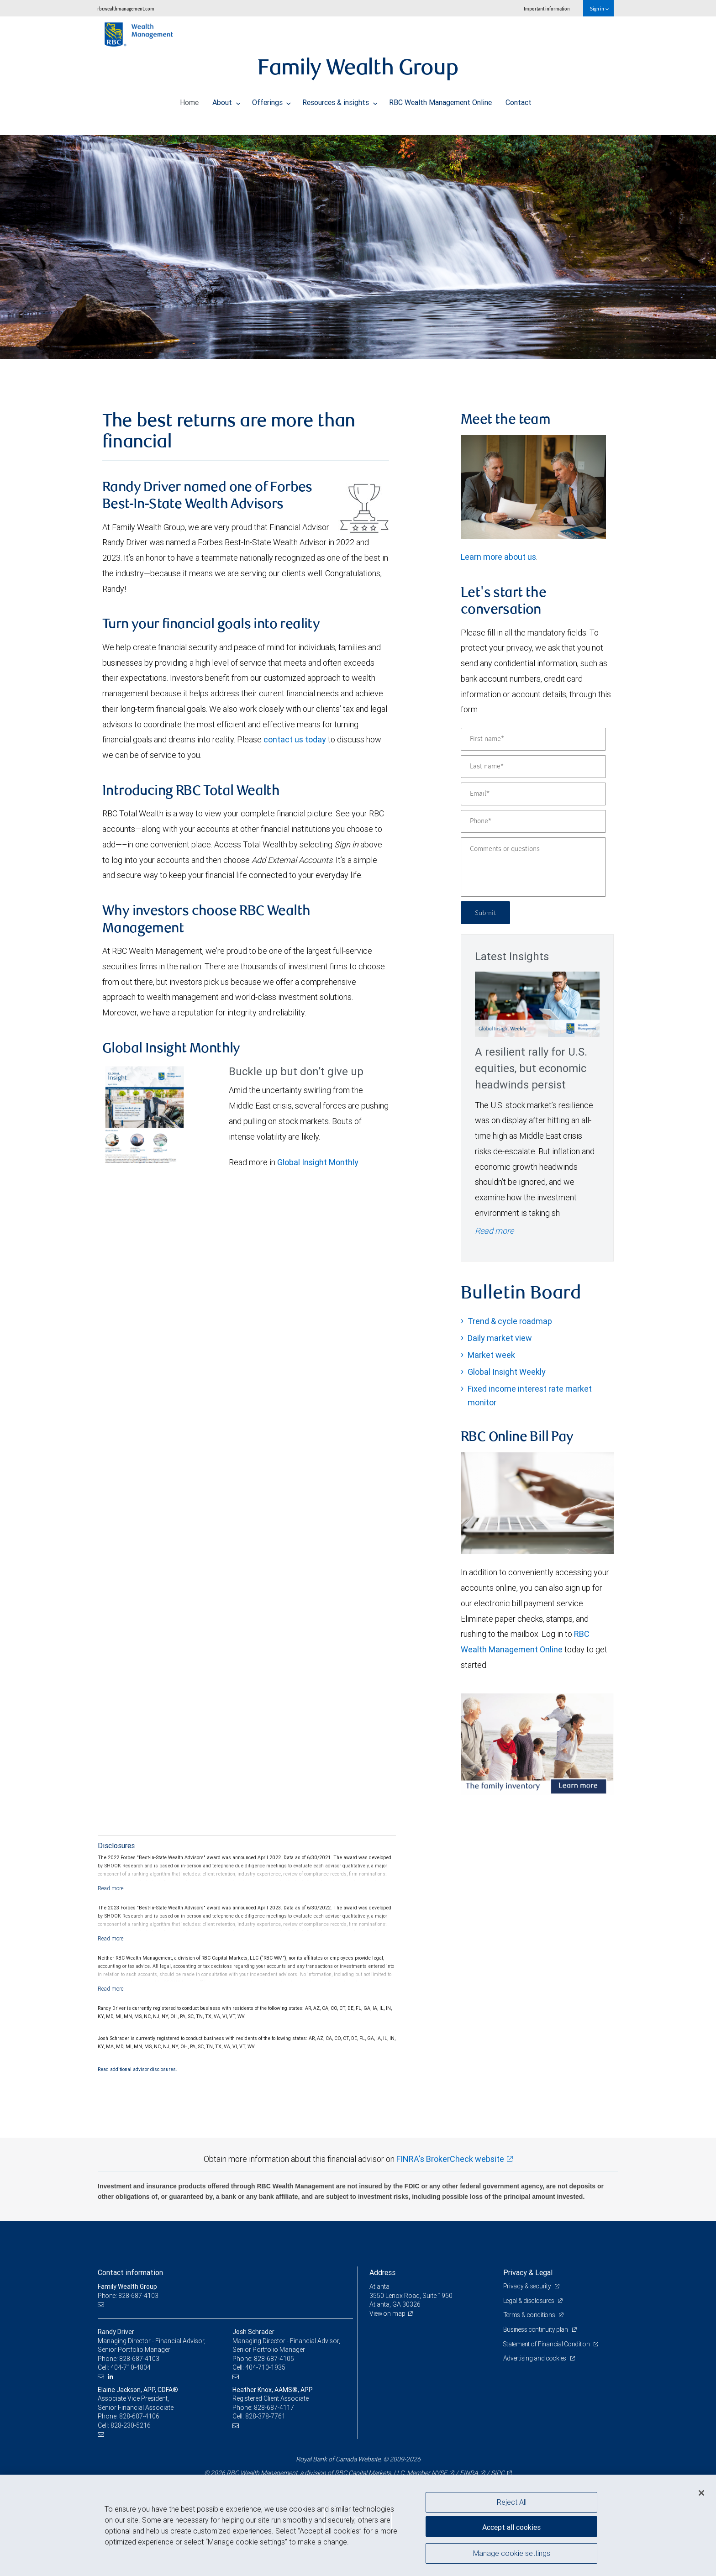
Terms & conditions (530, 2315)
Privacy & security (528, 2286)
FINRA (469, 2473)
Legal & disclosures (530, 2301)
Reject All (511, 2502)
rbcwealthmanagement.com (125, 8)
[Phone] (533, 821)
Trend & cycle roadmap (510, 1321)
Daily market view (500, 1338)
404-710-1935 (265, 2367)
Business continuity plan (536, 2329)
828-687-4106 (139, 2416)
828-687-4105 (274, 2359)
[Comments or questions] (533, 867)
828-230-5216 (131, 2425)
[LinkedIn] (112, 2376)
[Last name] (533, 766)
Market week (491, 1355)
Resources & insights (340, 100)
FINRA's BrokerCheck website (450, 2159)
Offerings (271, 100)
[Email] (533, 794)
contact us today (294, 739)
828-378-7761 (265, 2416)
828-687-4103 (139, 2359)
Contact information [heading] (130, 2272)
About (226, 100)
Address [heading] (382, 2272)
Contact (518, 100)
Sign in (599, 8)
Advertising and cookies (536, 2358)
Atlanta (379, 2286)
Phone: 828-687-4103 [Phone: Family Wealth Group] (128, 2296)
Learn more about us (498, 557)
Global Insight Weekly (507, 1372)
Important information (547, 8)
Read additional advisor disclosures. (137, 2069)
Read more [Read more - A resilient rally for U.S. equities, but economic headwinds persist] (494, 1230)
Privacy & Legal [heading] (528, 2272)
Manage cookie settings (511, 2554)
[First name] (533, 739)
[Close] (701, 2493)
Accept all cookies (511, 2525)
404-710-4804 (131, 2367)
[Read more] (111, 1888)
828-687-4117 (274, 2407)
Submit (486, 912)
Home (189, 100)
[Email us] (102, 2304)
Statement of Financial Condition (548, 2344)
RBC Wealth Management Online (440, 100)
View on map (388, 2313)
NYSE (439, 2473)
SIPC (498, 2473)
